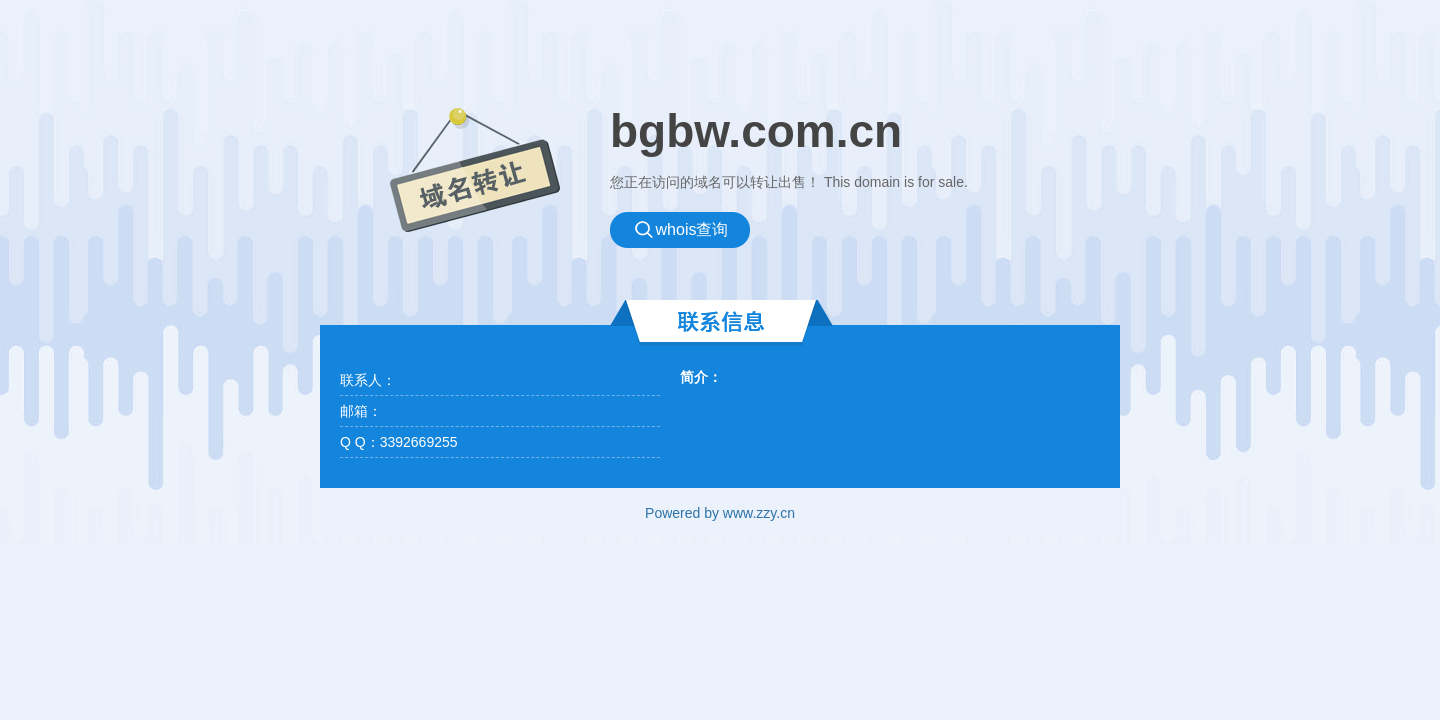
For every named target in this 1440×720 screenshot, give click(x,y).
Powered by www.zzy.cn (720, 513)
